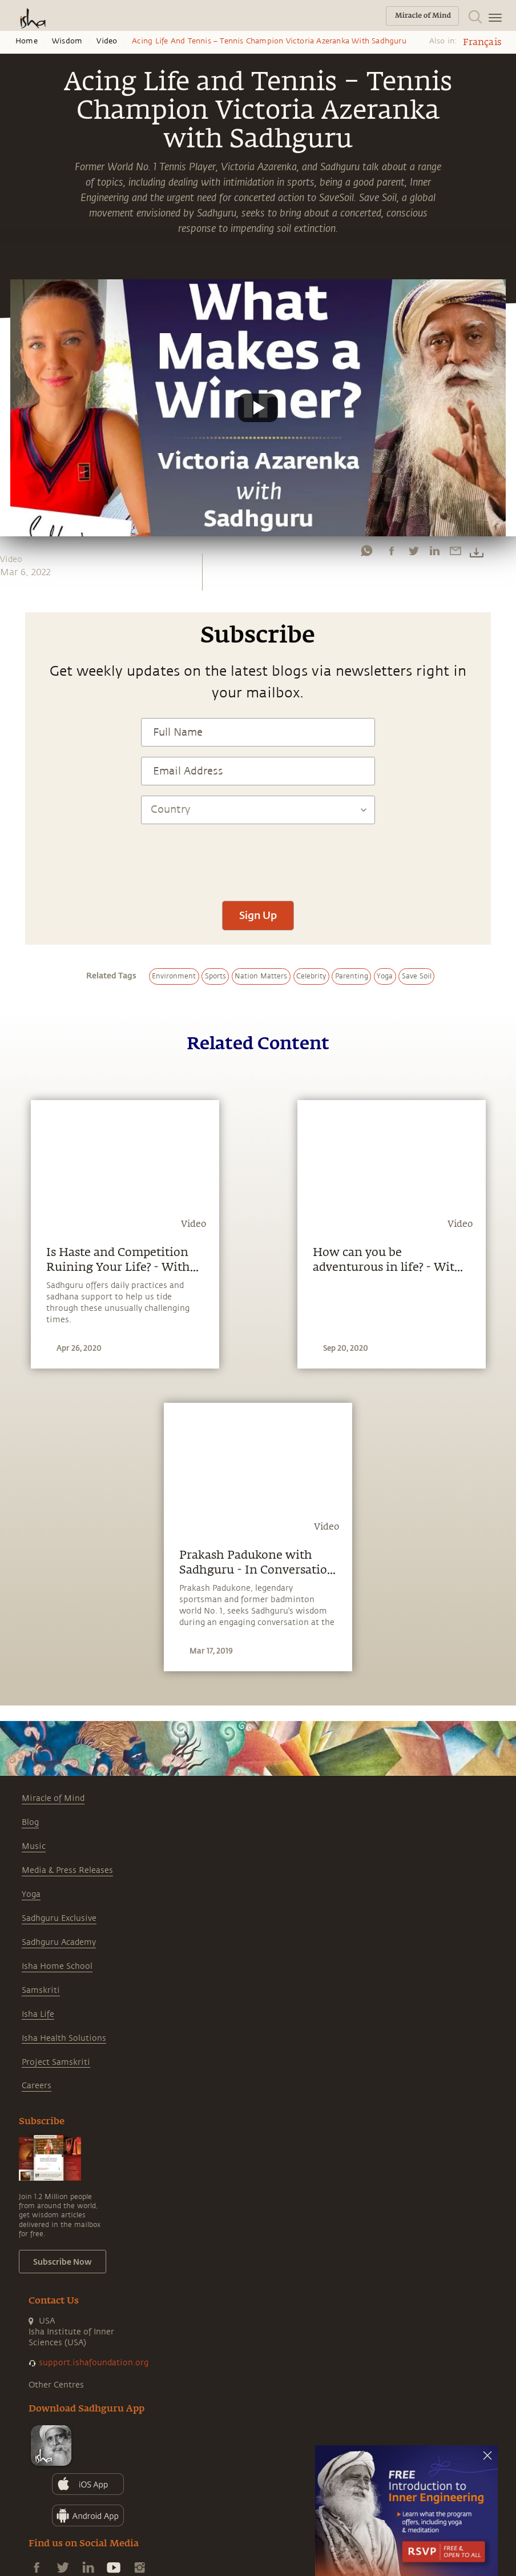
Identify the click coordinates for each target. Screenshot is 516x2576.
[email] (455, 551)
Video (106, 41)
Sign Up (258, 915)
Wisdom (67, 41)
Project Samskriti (56, 2062)
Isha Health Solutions (64, 2038)
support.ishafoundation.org (93, 2362)
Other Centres (56, 2385)
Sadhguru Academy (59, 1942)
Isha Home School (57, 1966)
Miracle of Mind (53, 1798)
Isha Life (38, 2014)
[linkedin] (434, 551)
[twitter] (413, 551)
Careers (36, 2085)
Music (34, 1846)
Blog (30, 1822)
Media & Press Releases (67, 1870)
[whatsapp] (366, 551)
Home (26, 41)
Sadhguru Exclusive (59, 1918)
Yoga (31, 1894)
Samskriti (41, 1990)
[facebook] (391, 550)
